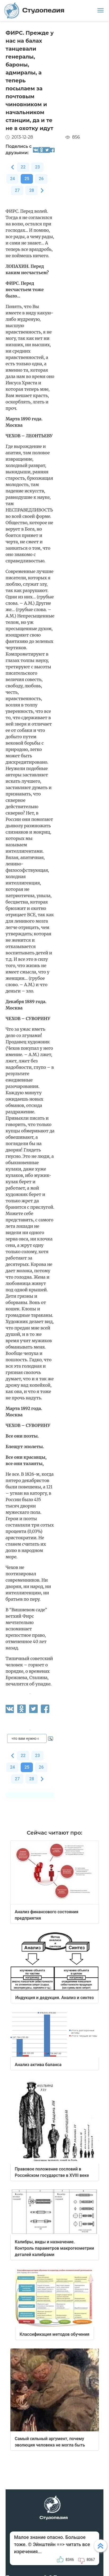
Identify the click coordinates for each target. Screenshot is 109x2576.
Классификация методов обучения (54, 2334)
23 (37, 167)
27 (17, 190)
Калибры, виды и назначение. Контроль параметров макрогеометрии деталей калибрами (54, 2248)
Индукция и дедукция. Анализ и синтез (54, 1997)
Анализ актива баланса (38, 2064)
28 (31, 190)
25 (26, 178)
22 (23, 167)
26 (41, 178)
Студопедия (34, 10)
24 (12, 178)
